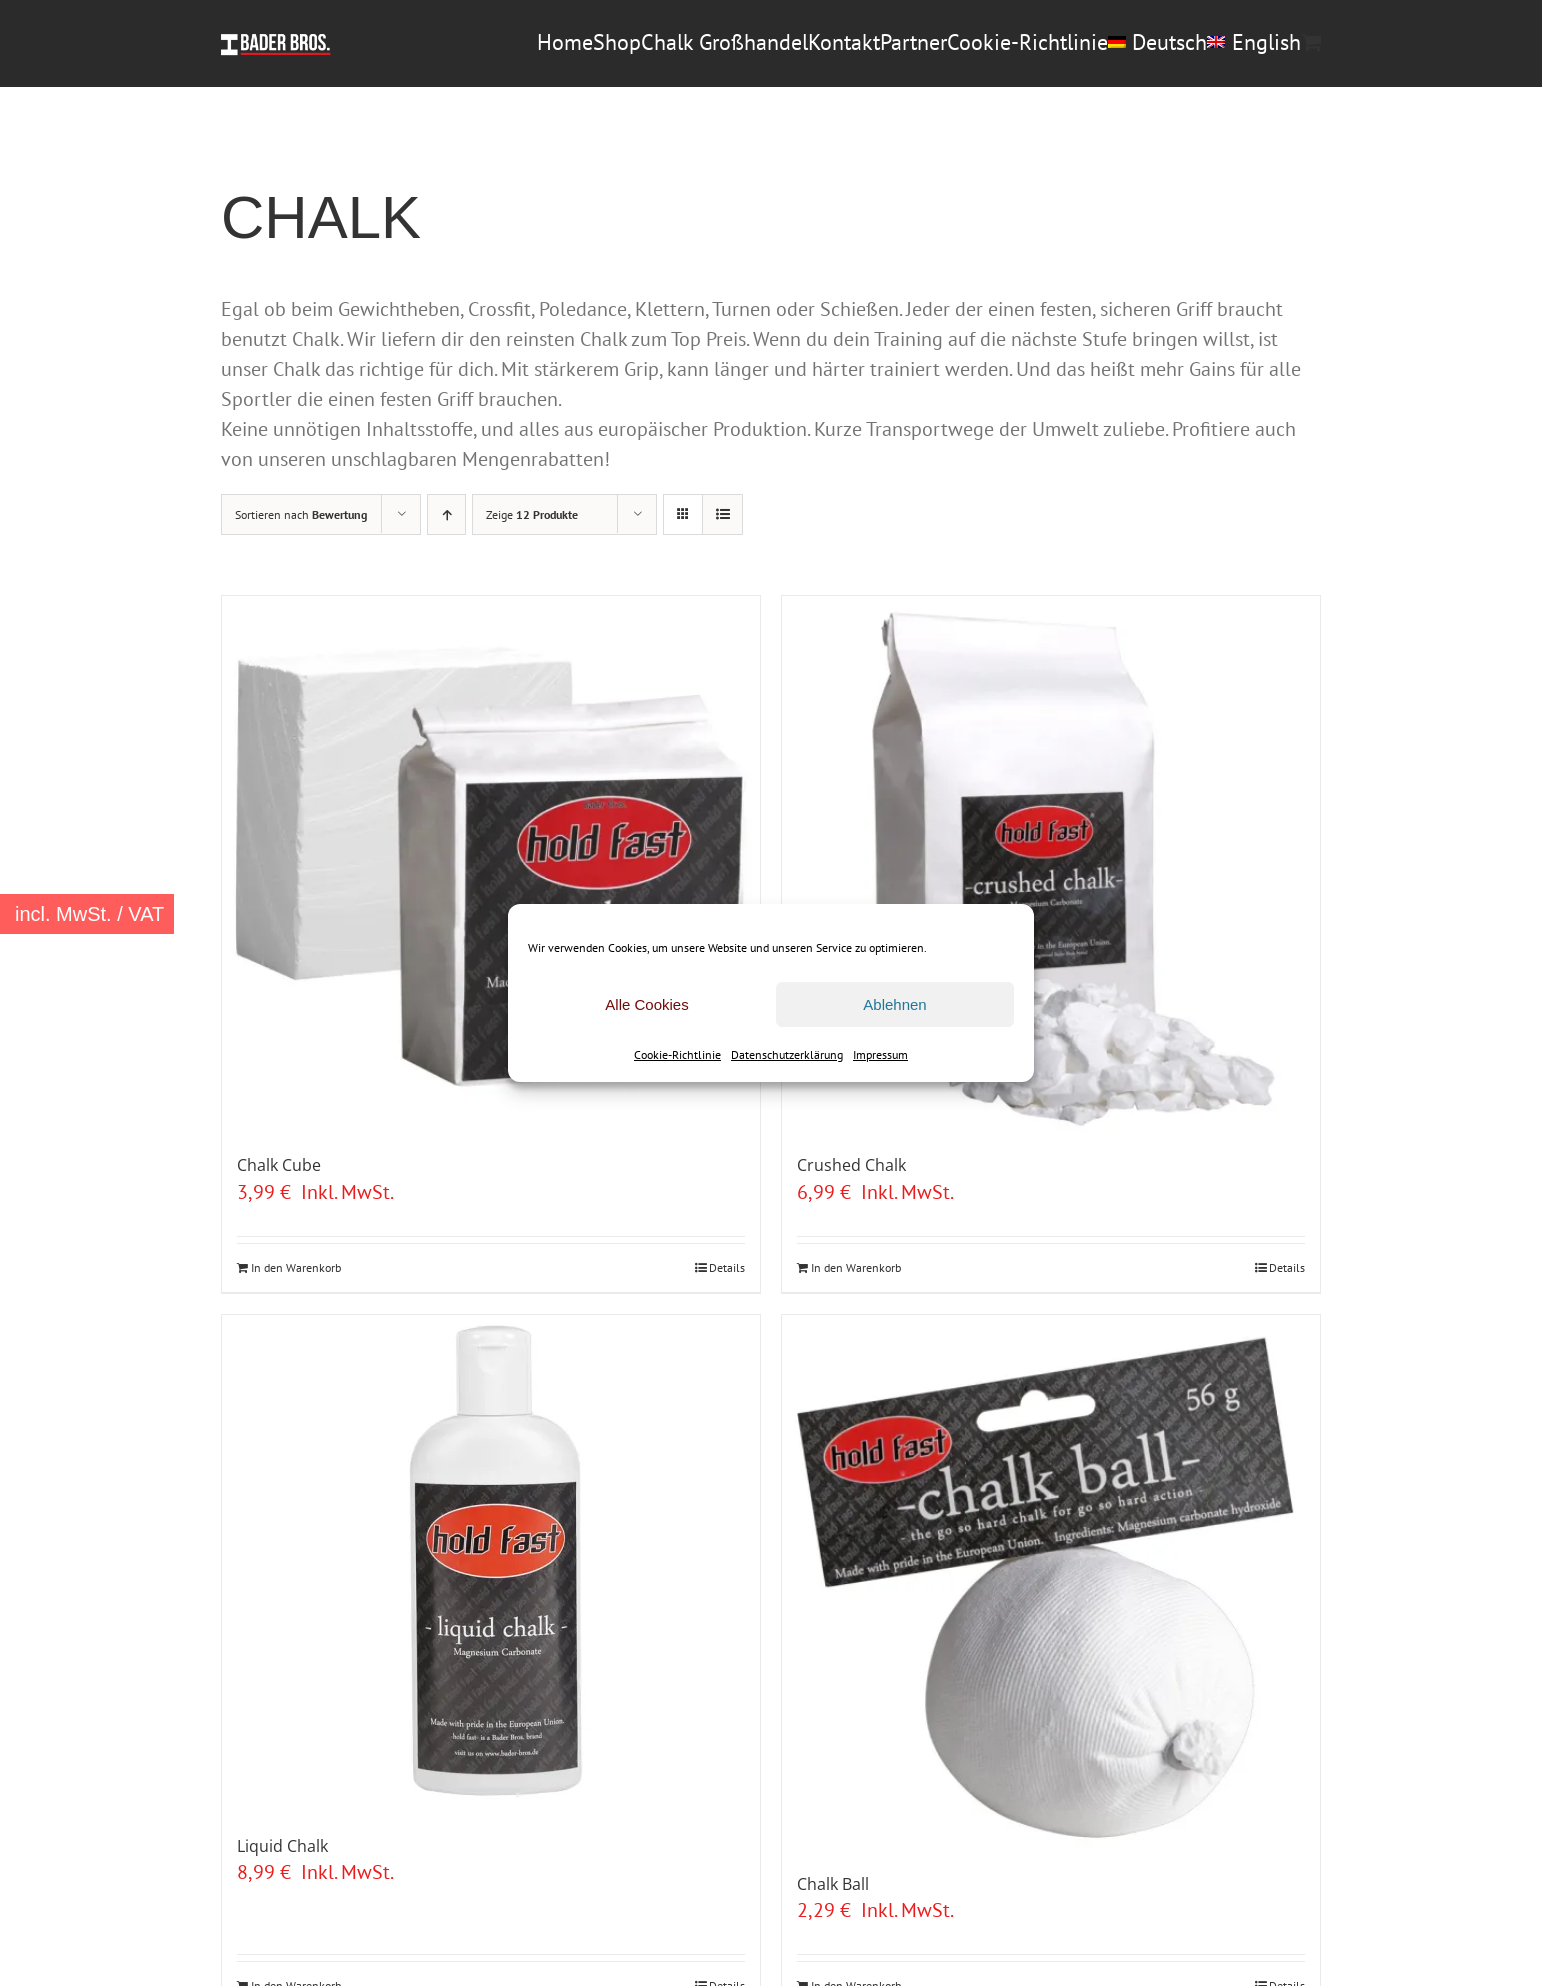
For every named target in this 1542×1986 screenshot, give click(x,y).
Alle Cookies (646, 1004)
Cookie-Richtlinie (677, 1054)
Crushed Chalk (851, 1165)
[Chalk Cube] (491, 865)
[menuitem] (1158, 42)
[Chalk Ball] (1051, 1584)
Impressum (880, 1054)
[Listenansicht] (722, 514)
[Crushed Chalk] (1051, 865)
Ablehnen (894, 1004)
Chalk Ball (833, 1884)
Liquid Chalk (282, 1846)
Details (727, 1267)
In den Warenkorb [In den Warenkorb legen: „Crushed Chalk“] (856, 1267)
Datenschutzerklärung (787, 1054)
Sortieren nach (301, 514)
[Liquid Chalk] (491, 1565)
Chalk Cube (279, 1165)
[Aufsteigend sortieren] (446, 514)
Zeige (532, 514)
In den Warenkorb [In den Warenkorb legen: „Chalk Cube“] (296, 1267)
